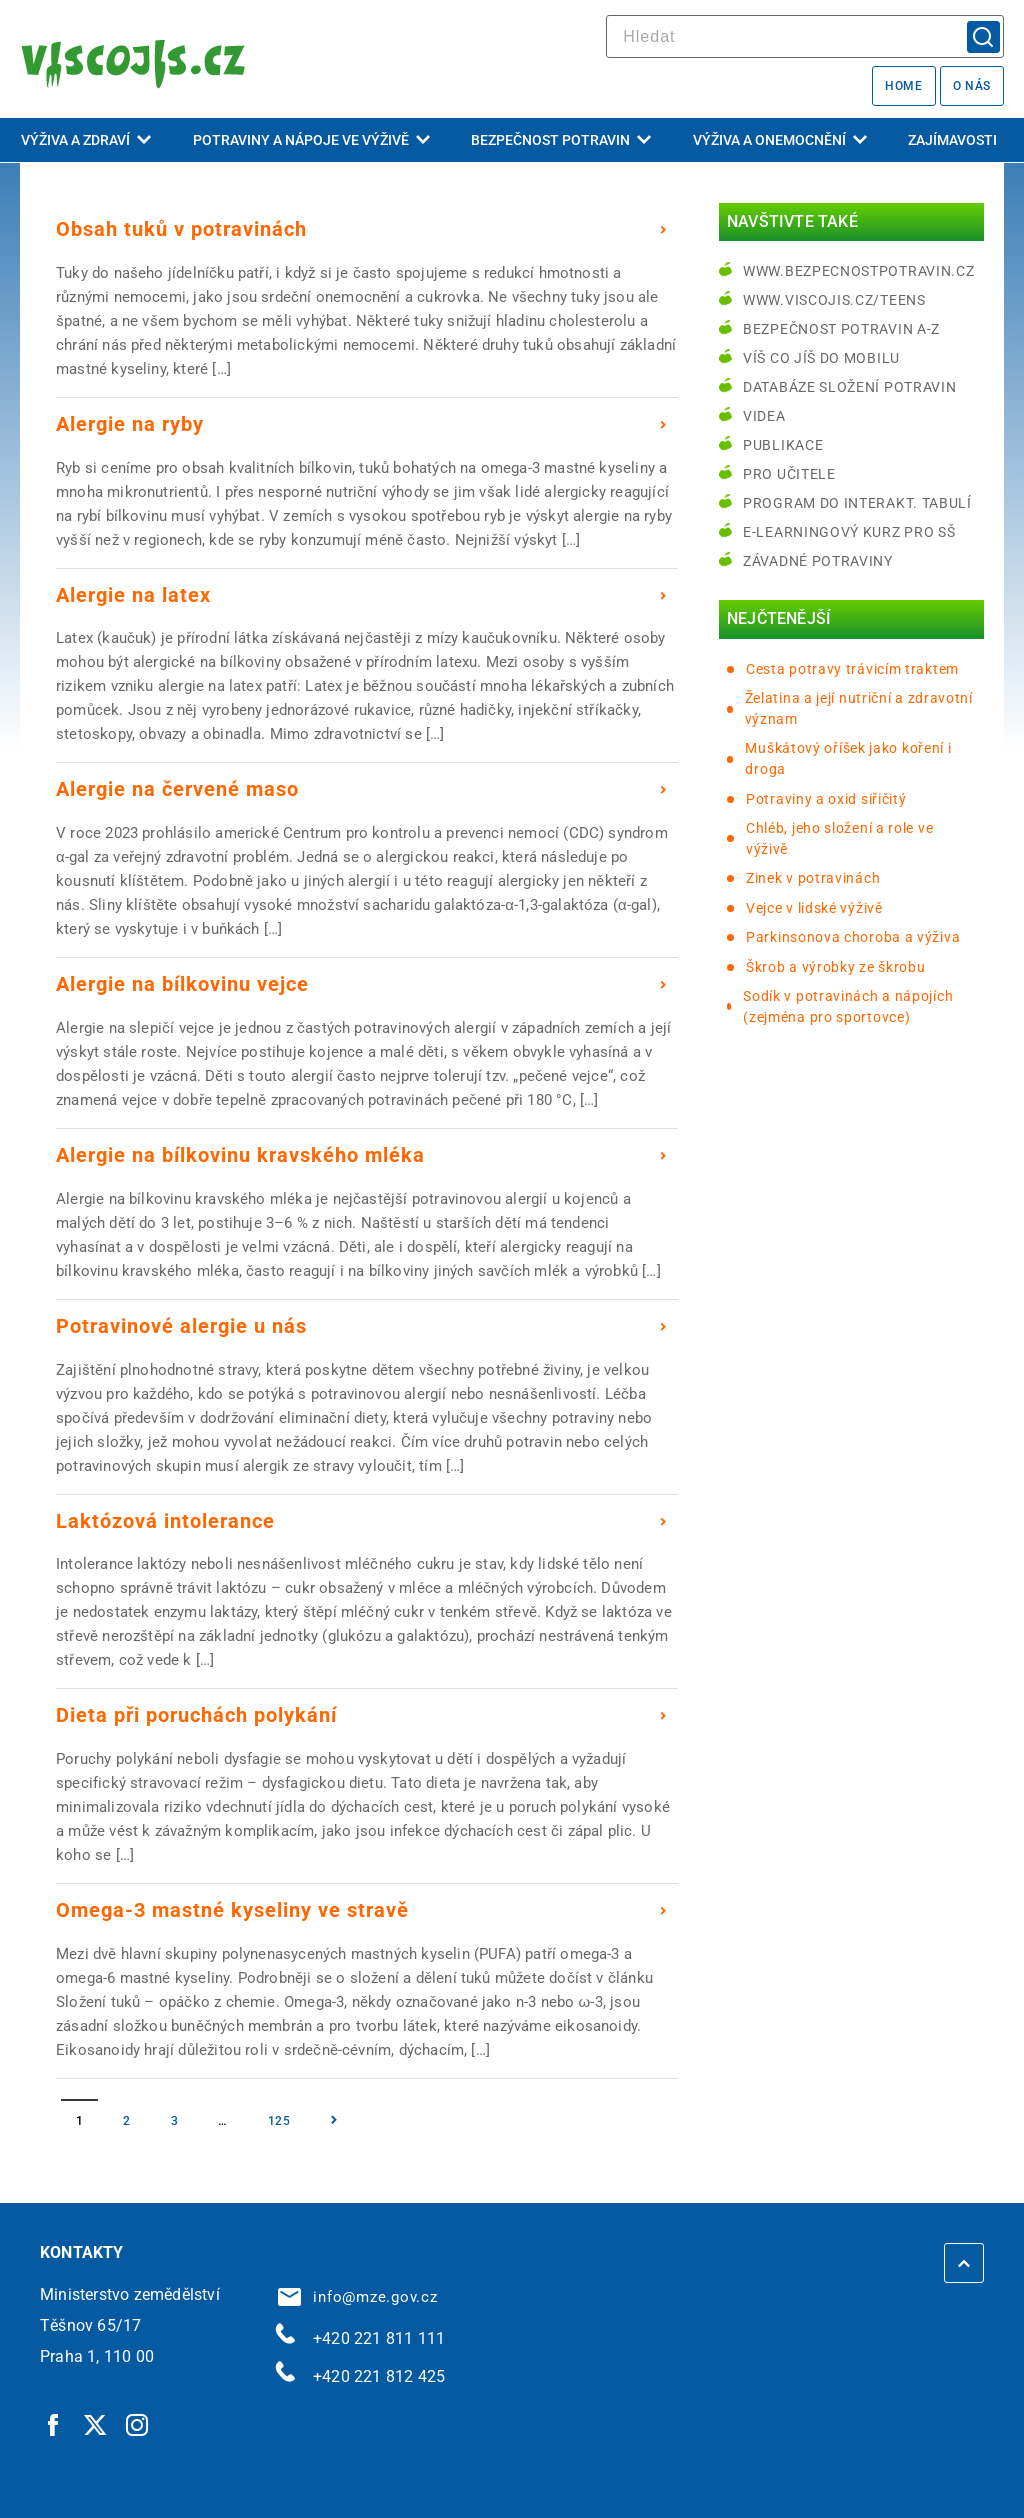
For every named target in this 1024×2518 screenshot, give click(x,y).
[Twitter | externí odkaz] (96, 2424)
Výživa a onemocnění (780, 140)
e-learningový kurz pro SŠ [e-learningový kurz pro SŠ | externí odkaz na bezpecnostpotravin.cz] (849, 532)
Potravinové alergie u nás (181, 1326)
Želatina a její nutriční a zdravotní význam (859, 708)
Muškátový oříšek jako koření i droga (848, 758)
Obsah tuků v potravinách (181, 229)
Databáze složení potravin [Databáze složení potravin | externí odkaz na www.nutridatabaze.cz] (850, 387)
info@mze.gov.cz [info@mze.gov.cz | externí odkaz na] (358, 2297)
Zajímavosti (952, 140)
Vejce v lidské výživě (814, 908)
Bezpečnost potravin (561, 140)
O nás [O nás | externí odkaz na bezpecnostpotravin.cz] (972, 86)
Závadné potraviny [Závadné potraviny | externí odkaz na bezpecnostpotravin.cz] (818, 561)
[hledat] (805, 36)
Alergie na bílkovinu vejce (182, 984)
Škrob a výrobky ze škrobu (836, 967)
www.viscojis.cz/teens (834, 300)
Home (903, 86)
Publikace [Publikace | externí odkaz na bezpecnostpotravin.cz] (783, 445)
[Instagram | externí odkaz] (138, 2424)
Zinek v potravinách (813, 878)
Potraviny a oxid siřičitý (826, 799)
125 (279, 2121)
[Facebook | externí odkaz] (54, 2424)
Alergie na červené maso (177, 789)
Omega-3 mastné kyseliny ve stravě (232, 1910)
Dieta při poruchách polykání (196, 1715)
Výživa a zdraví (86, 140)
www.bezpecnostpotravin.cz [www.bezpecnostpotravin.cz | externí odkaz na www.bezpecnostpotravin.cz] (859, 271)
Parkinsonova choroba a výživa (853, 937)
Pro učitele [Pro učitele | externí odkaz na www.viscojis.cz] (789, 474)
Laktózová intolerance (165, 1521)
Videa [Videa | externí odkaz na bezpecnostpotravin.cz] (764, 416)
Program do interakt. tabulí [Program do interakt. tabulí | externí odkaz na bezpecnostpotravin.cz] (857, 503)
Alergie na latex (133, 595)
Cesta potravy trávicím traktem (852, 669)
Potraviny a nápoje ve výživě (311, 140)
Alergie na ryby (130, 424)
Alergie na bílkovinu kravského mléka (240, 1155)
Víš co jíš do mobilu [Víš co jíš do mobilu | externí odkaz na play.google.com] (821, 358)
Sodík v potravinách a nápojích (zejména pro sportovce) (848, 1006)
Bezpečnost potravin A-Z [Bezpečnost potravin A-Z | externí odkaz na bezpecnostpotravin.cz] (841, 329)
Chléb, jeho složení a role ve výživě (839, 838)
